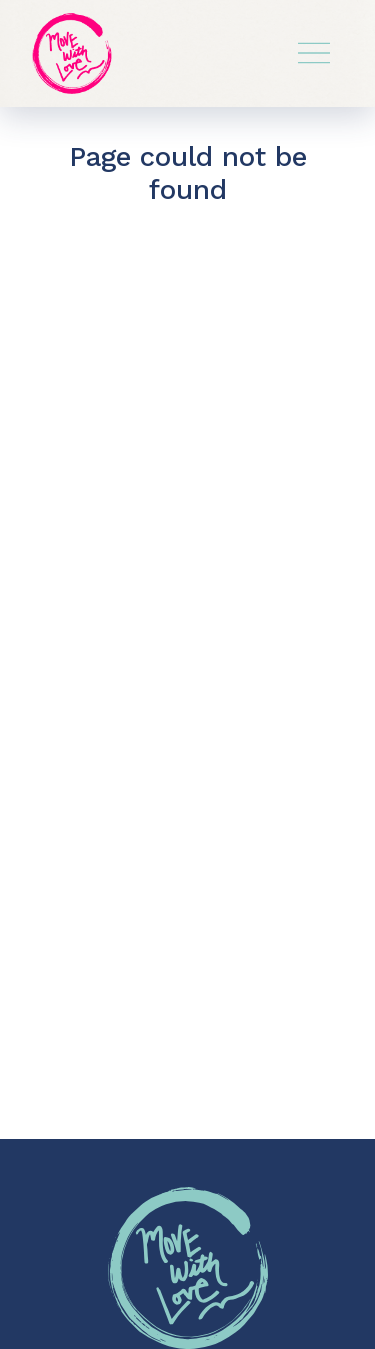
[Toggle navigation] (314, 53)
